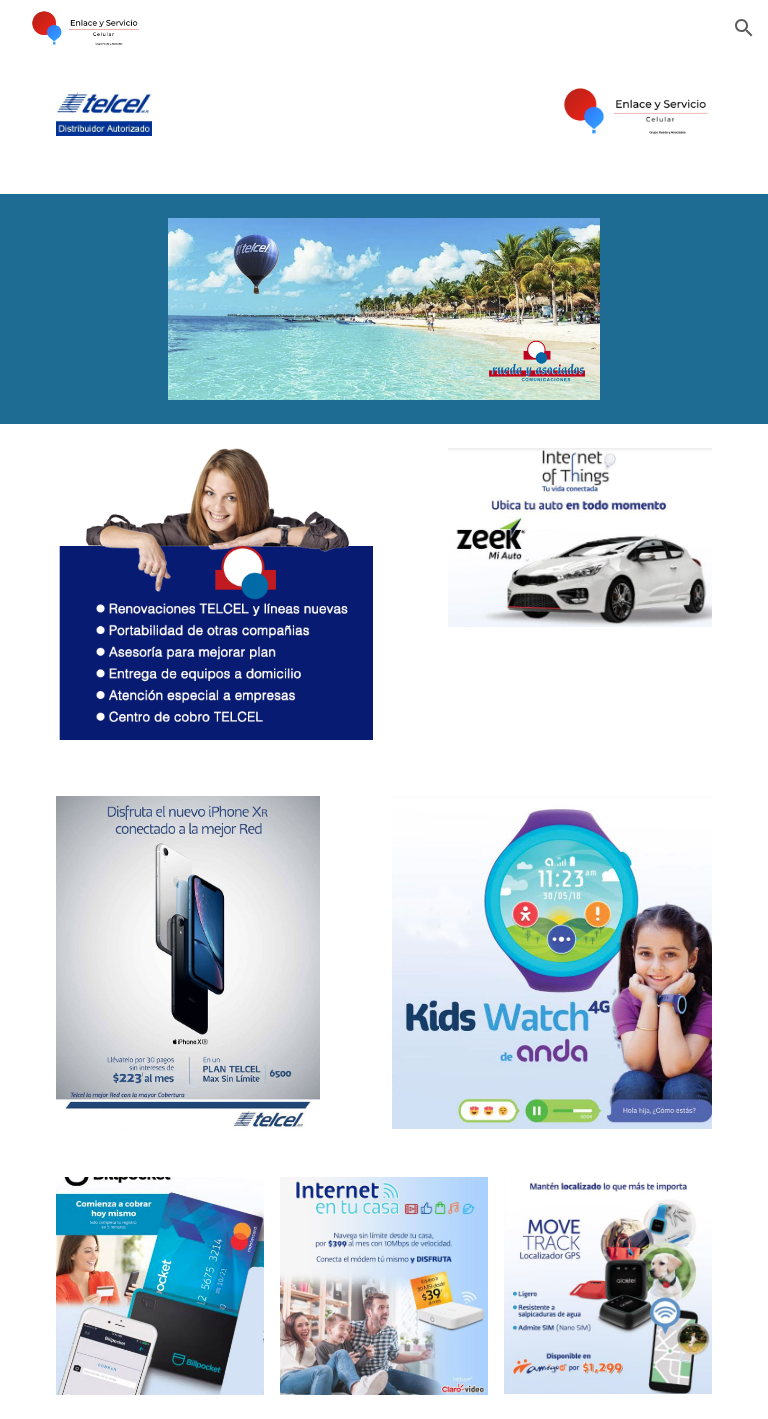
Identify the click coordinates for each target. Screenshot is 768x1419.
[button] (744, 28)
